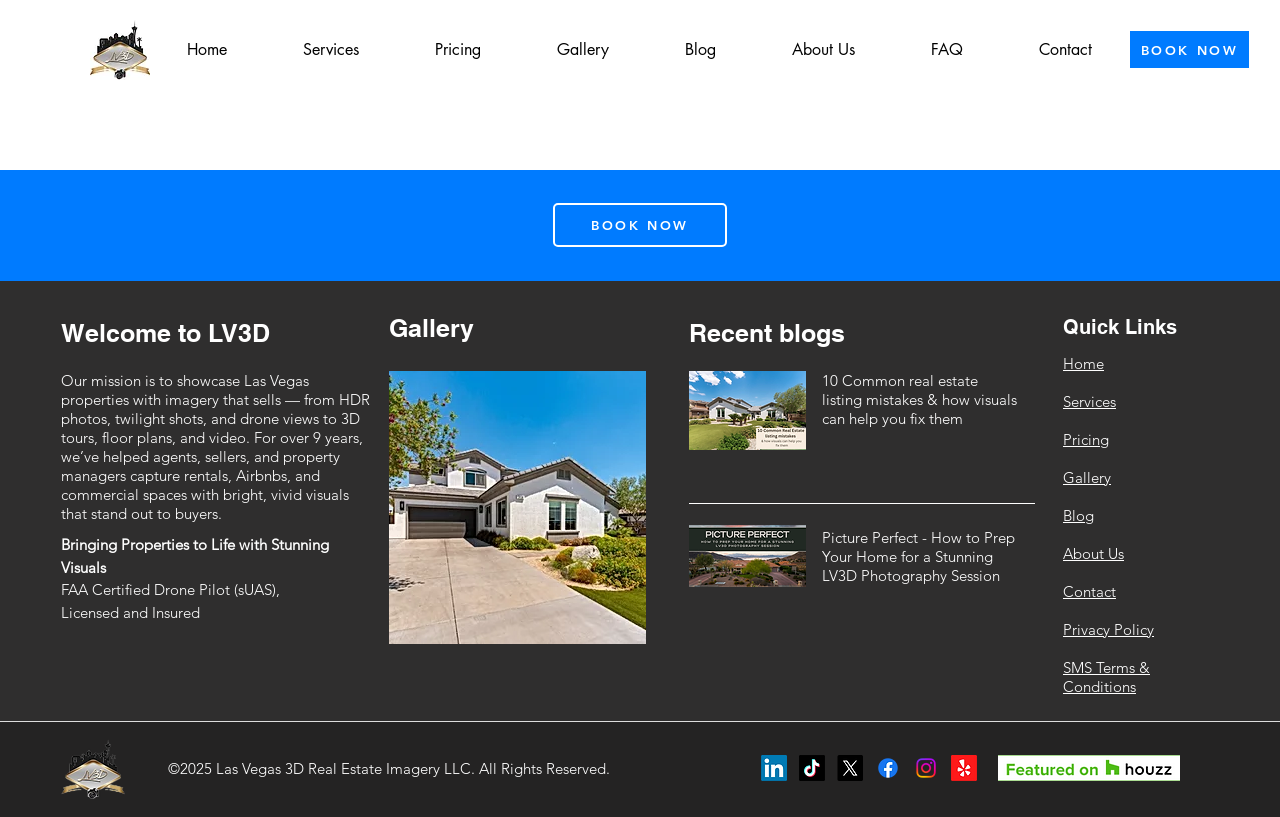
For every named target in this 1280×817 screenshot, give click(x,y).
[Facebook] (888, 768)
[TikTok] (812, 768)
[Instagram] (926, 768)
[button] (331, 50)
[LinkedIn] (774, 768)
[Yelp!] (964, 768)
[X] (850, 768)
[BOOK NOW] (1189, 49)
